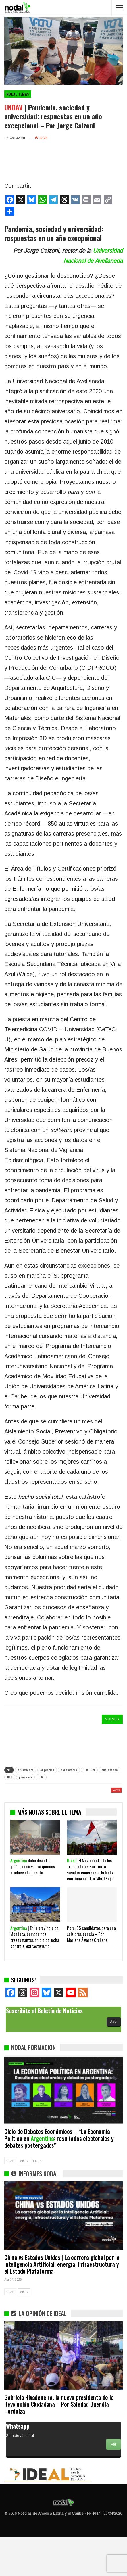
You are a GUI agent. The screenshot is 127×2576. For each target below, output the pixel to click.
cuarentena (109, 1770)
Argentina (47, 1770)
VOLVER (112, 1719)
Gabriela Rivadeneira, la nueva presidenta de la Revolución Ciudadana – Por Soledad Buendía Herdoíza (59, 2442)
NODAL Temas (17, 94)
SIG (24, 2199)
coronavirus (69, 1770)
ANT (10, 2199)
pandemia (25, 1777)
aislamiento (26, 1770)
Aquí (113, 2060)
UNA (41, 1777)
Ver (113, 2483)
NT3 (9, 1777)
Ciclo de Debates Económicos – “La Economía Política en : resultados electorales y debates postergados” (59, 2177)
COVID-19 (89, 1770)
